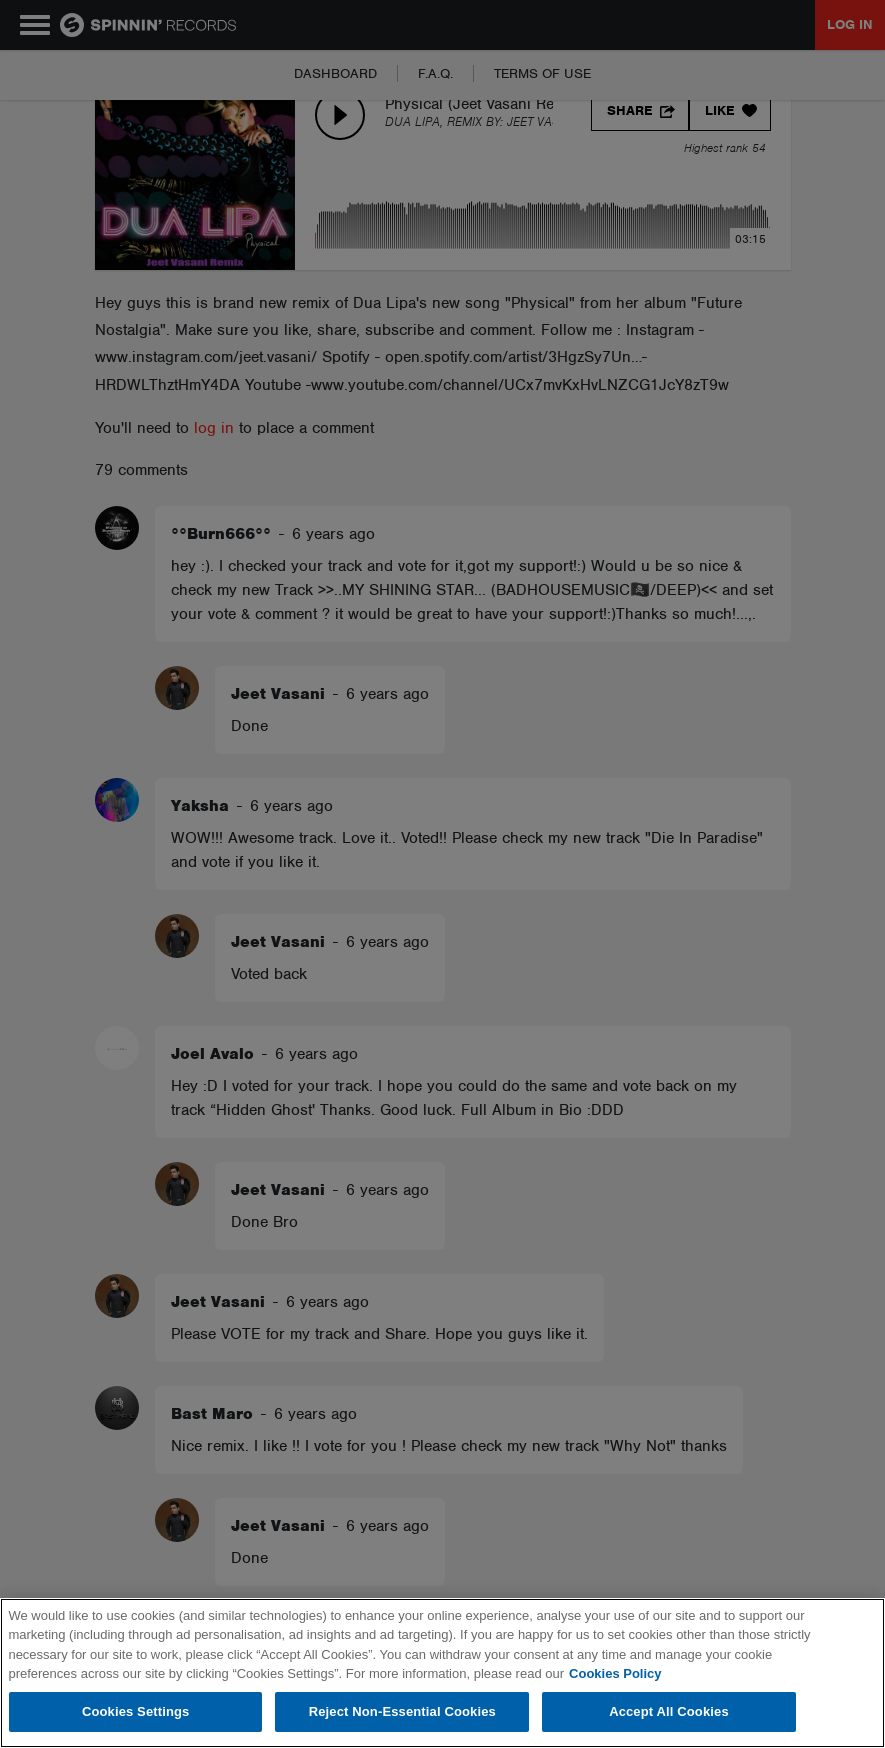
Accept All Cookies (669, 1711)
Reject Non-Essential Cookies (402, 1711)
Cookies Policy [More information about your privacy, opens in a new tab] (615, 1673)
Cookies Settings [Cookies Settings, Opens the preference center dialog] (136, 1711)
